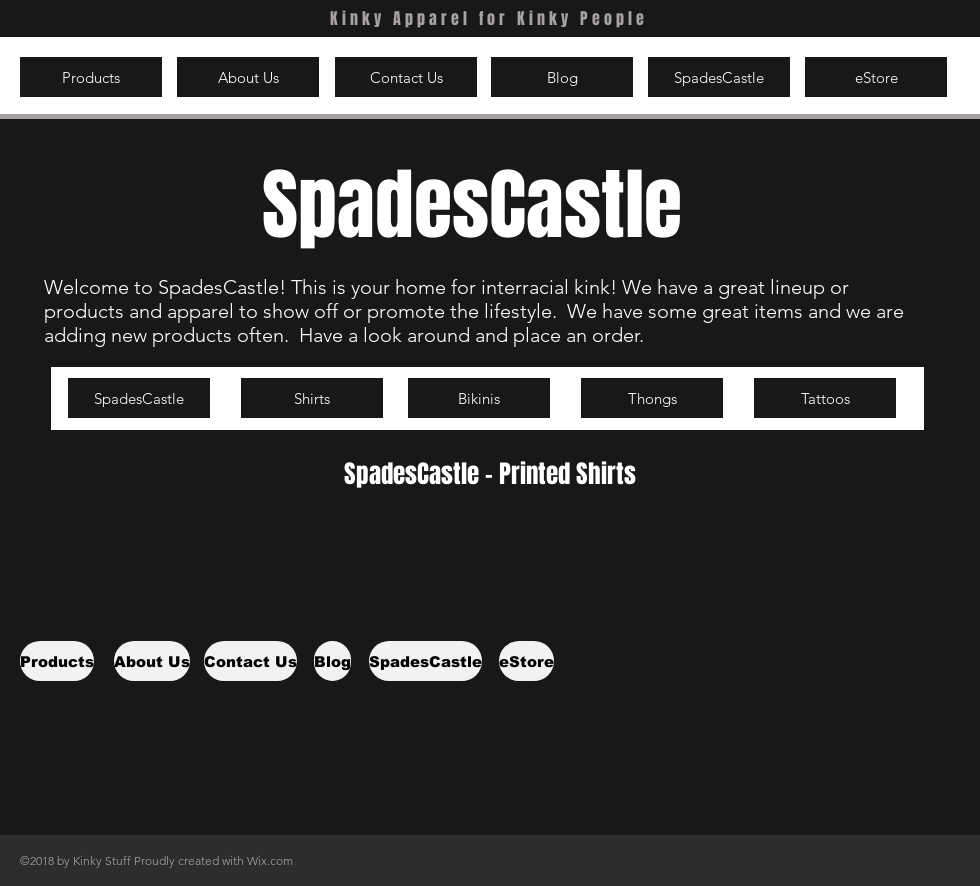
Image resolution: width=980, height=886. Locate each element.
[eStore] (876, 77)
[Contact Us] (406, 77)
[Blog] (562, 77)
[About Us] (248, 77)
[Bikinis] (479, 398)
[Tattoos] (825, 398)
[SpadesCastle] (719, 77)
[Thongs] (652, 398)
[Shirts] (312, 398)
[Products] (91, 77)
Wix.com (270, 860)
